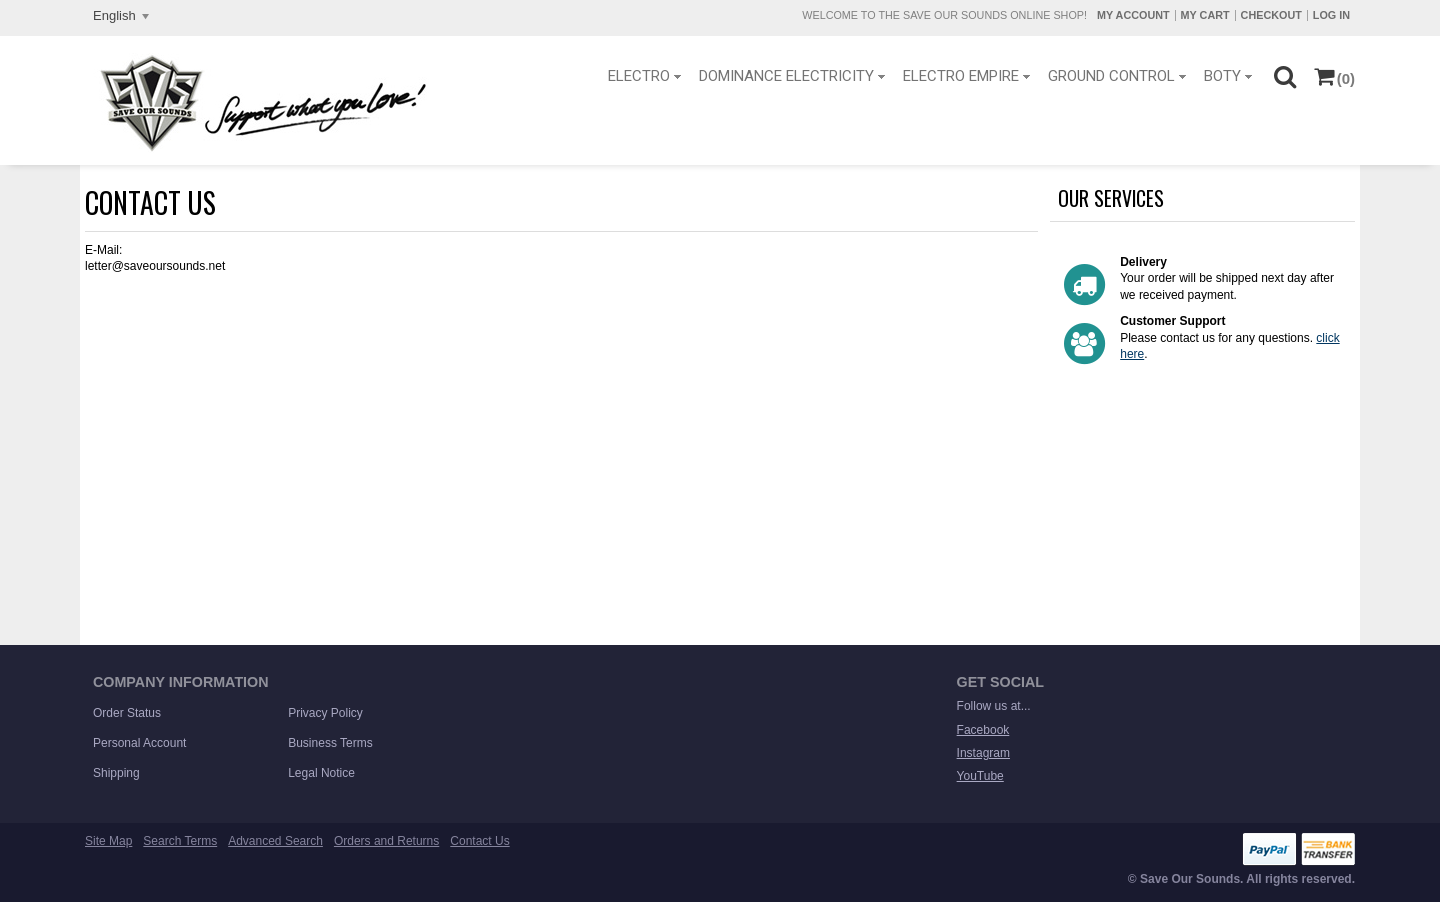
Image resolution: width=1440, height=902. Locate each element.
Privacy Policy (325, 713)
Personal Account (139, 743)
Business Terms (330, 743)
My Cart (1205, 15)
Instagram (983, 753)
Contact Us (479, 841)
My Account (1133, 15)
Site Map (108, 841)
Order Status (127, 713)
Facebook (983, 730)
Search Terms (180, 841)
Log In (1331, 15)
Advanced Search (275, 841)
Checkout (1271, 15)
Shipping (116, 773)
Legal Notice (321, 773)
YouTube (980, 776)
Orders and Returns (386, 841)
